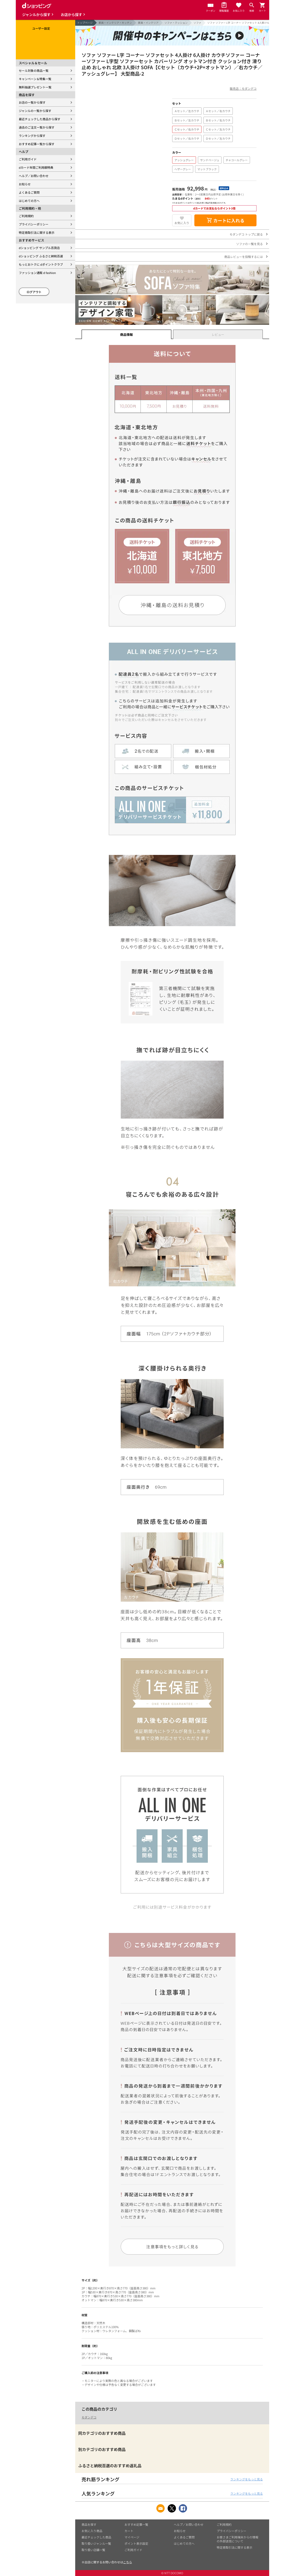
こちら (127, 2562)
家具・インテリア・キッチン (115, 23)
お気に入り (181, 223)
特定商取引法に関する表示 (36, 232)
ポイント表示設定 (136, 2543)
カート (128, 2531)
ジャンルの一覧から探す (35, 111)
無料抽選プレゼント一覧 (35, 87)
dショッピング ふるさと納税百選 (41, 256)
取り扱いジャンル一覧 (96, 2543)
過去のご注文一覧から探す (36, 127)
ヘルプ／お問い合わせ (33, 176)
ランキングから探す (32, 136)
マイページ (131, 2537)
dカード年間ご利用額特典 (36, 167)
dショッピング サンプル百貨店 (39, 248)
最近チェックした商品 (96, 2537)
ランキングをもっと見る (246, 2479)
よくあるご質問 (29, 192)
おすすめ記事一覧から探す (36, 144)
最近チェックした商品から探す (39, 119)
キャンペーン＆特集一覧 (35, 79)
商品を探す (89, 2524)
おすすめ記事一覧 (136, 2524)
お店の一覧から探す (32, 102)
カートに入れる (225, 220)
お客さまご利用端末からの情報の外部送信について (237, 2539)
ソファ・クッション (176, 23)
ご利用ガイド (28, 159)
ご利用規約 (26, 216)
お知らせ (25, 184)
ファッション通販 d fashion (37, 273)
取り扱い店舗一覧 (93, 2550)
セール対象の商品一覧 (33, 70)
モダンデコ (89, 2417)
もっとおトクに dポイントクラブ (41, 264)
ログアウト (34, 292)
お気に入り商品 (92, 2531)
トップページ (85, 23)
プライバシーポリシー (33, 224)
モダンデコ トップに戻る (246, 234)
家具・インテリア (148, 23)
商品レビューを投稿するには (243, 256)
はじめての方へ (29, 201)
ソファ (197, 23)
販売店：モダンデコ (243, 88)
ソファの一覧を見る (249, 243)
